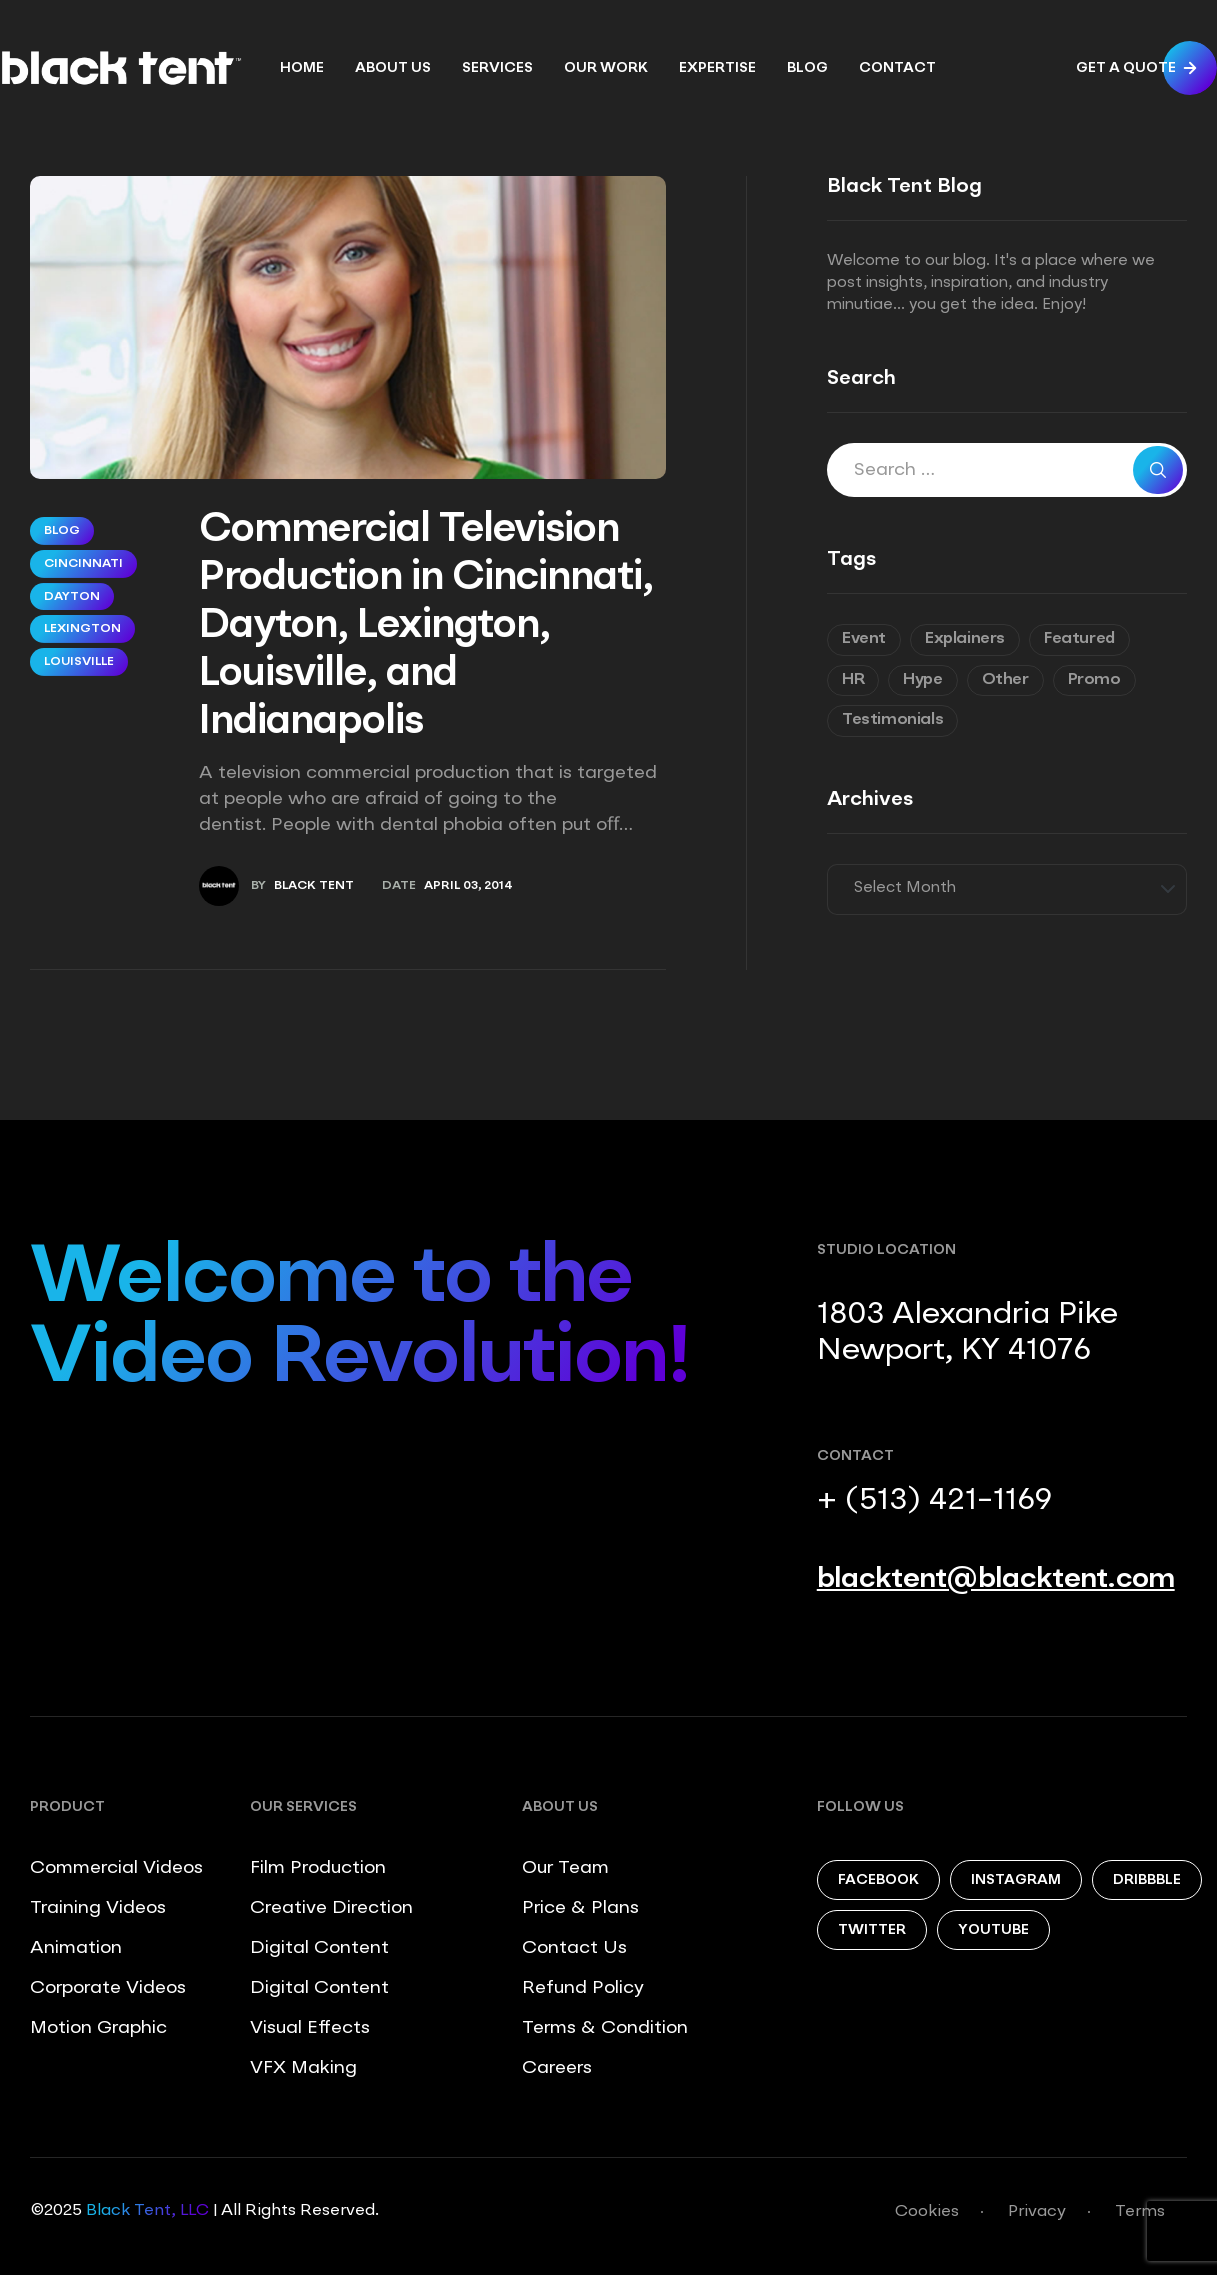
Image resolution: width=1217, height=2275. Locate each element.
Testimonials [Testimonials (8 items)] (892, 720)
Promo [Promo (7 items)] (1094, 680)
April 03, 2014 (468, 886)
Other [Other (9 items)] (1005, 680)
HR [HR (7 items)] (853, 680)
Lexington (82, 629)
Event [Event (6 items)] (864, 639)
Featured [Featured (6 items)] (1079, 639)
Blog (62, 531)
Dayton (72, 597)
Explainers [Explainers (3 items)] (965, 639)
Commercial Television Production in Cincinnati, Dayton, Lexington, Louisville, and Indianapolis (426, 627)
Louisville (79, 662)
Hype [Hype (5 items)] (922, 680)
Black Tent (314, 886)
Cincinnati (83, 564)
